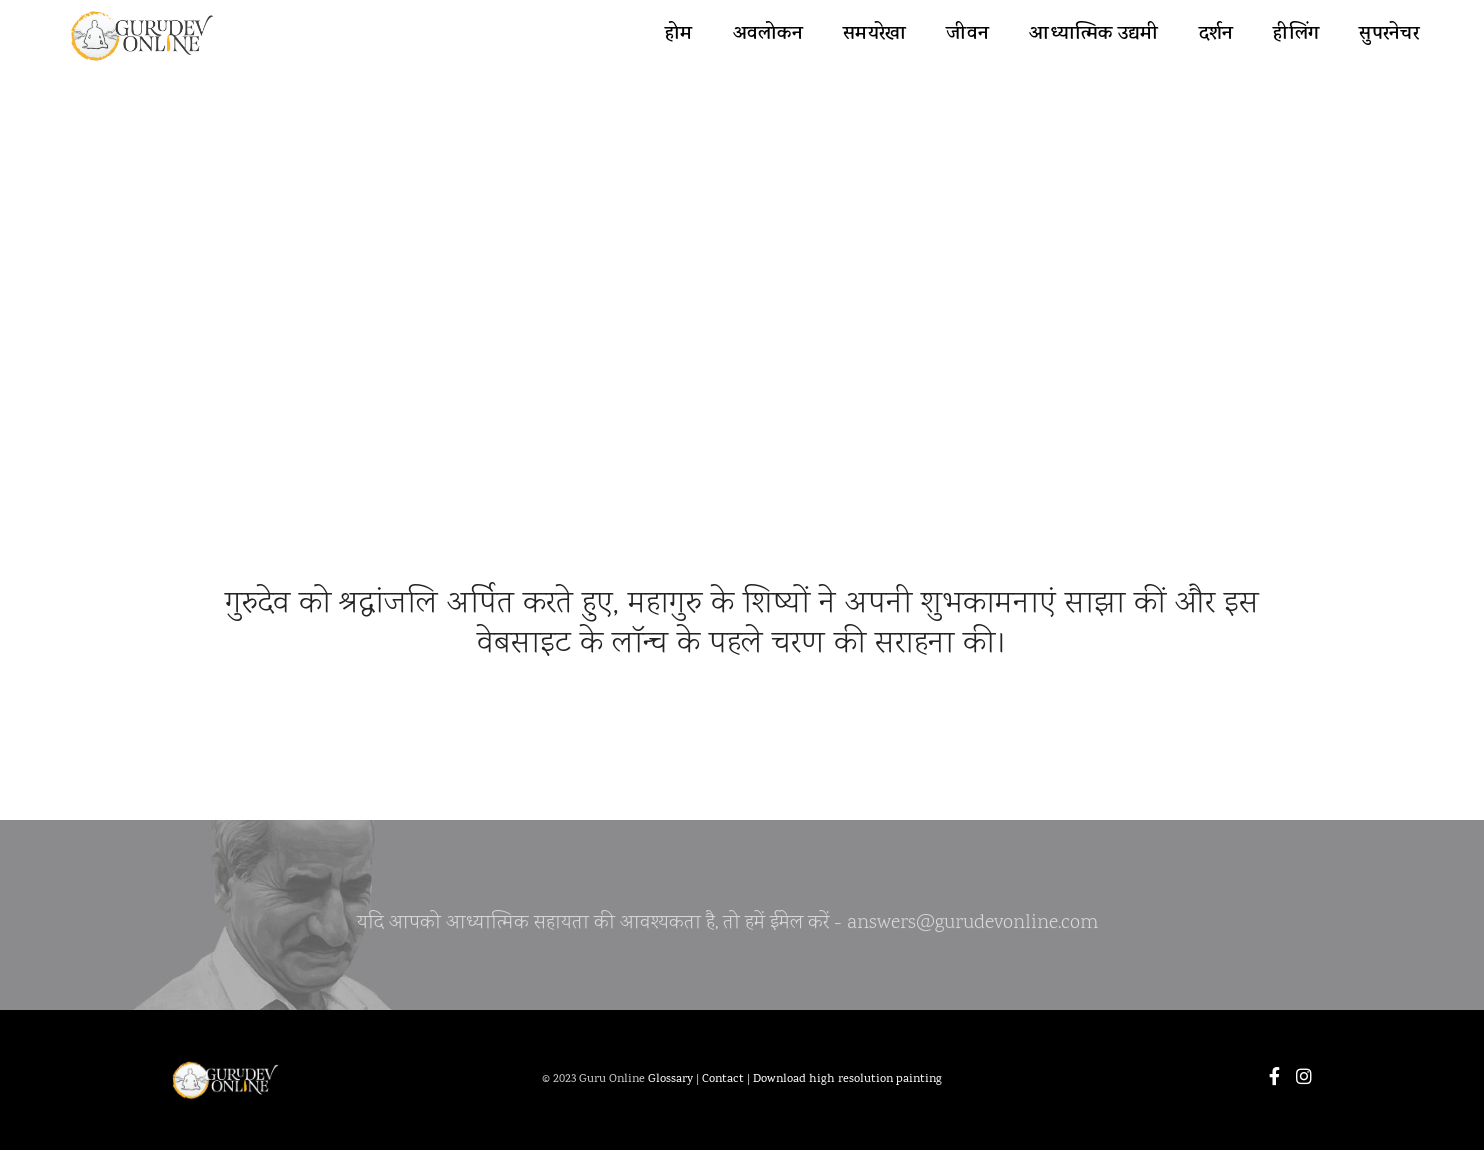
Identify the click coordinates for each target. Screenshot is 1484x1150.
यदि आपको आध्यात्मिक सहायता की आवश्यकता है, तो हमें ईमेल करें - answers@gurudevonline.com (727, 929)
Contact (723, 1080)
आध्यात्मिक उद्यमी (1093, 35)
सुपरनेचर (1389, 35)
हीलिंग (1296, 35)
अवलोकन (768, 35)
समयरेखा (874, 35)
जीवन (967, 35)
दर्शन (1216, 35)
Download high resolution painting (847, 1080)
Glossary (670, 1080)
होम (679, 35)
